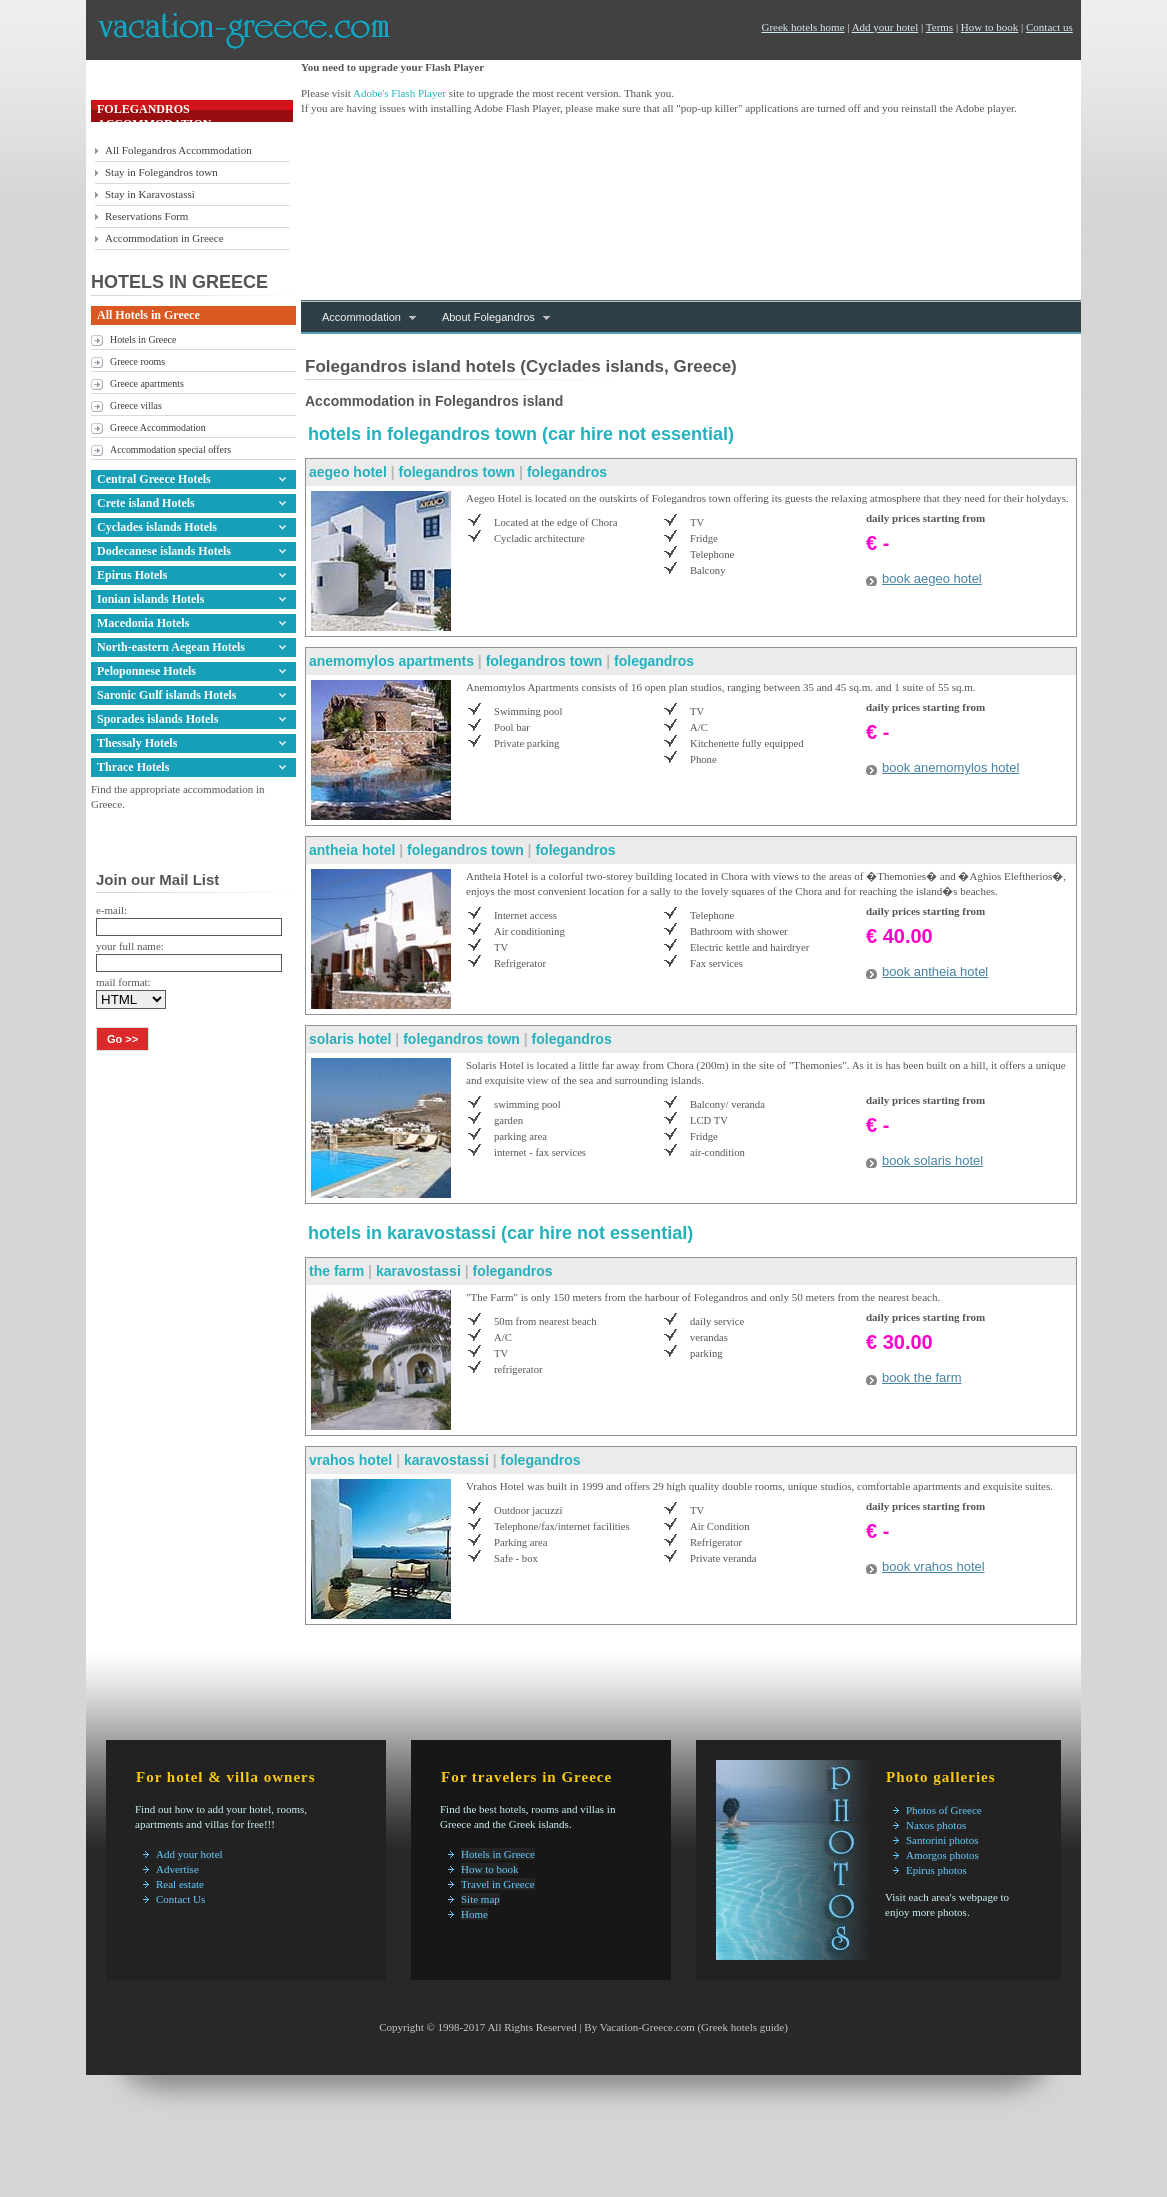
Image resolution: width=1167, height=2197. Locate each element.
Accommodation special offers (170, 449)
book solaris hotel (932, 1160)
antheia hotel (352, 850)
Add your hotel (885, 27)
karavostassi (420, 1271)
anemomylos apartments (391, 661)
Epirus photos (936, 1870)
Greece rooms (137, 361)
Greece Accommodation (158, 427)
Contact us (1049, 27)
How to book (989, 27)
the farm (336, 1271)
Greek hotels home (802, 27)
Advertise (177, 1869)
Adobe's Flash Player (399, 93)
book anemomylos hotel (950, 767)
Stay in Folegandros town (161, 172)
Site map (480, 1899)
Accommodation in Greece (164, 238)
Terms (939, 27)
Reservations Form (146, 216)
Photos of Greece (944, 1810)
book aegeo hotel (932, 578)
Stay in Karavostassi (150, 194)
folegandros (567, 472)
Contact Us (180, 1899)
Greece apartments (147, 383)
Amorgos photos (942, 1855)
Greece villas (136, 405)
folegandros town (457, 472)
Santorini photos (942, 1840)
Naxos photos (936, 1825)
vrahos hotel (350, 1460)
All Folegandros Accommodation (178, 150)
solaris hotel (350, 1039)
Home (474, 1914)
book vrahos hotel (933, 1566)
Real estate (180, 1884)
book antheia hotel (935, 971)
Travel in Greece (498, 1884)
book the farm (922, 1377)
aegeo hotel (348, 472)
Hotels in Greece (143, 339)
